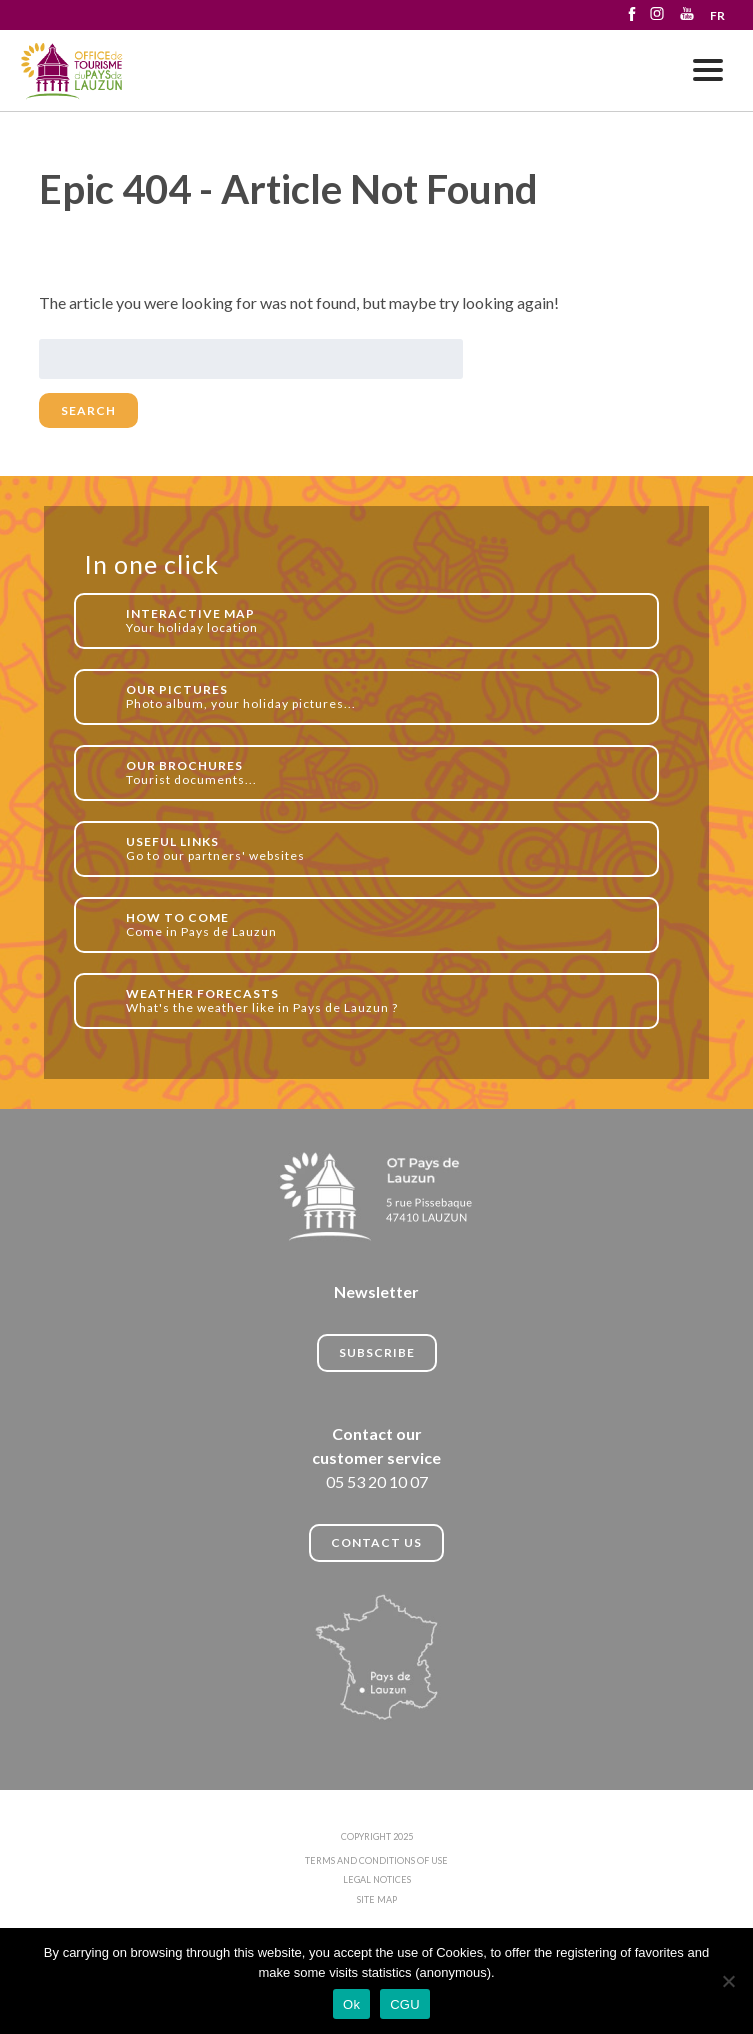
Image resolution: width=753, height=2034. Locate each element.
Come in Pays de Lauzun (381, 924)
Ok (351, 2004)
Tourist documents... (381, 772)
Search (88, 410)
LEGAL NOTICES (377, 1879)
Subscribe (377, 1352)
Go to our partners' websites (381, 848)
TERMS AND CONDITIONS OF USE (376, 1860)
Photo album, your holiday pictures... (381, 696)
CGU (405, 2004)
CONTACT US (376, 1542)
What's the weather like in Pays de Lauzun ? (381, 1000)
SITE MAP (377, 1899)
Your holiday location (381, 620)
